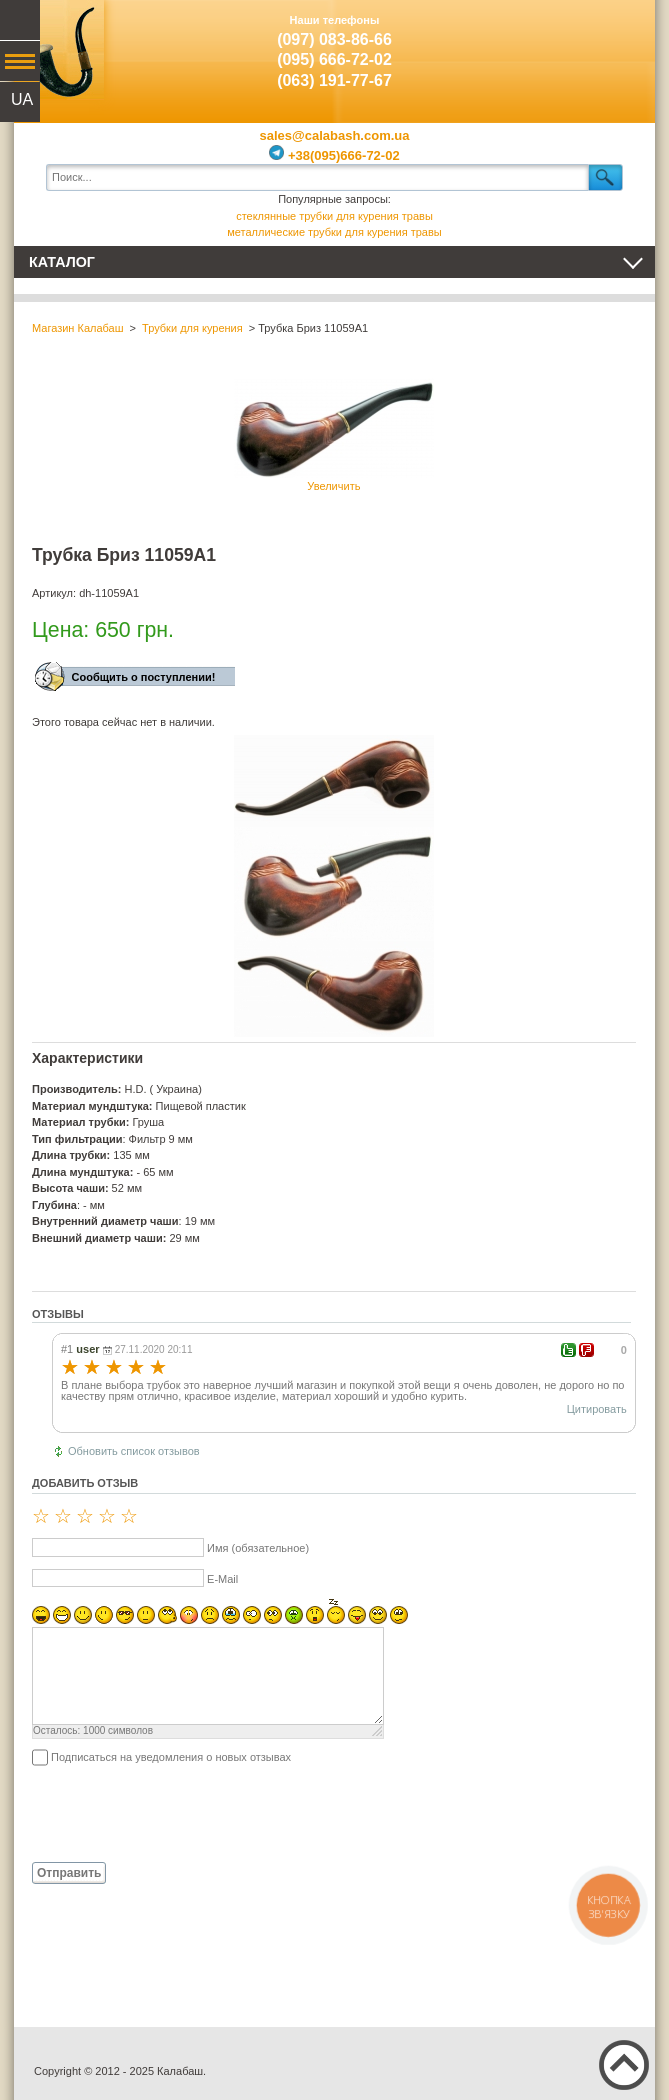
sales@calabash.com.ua (335, 135)
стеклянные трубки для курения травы (334, 216)
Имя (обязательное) (258, 1548)
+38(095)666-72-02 (334, 155)
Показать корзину (610, 45)
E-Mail (222, 1579)
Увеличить (334, 435)
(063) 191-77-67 (334, 80)
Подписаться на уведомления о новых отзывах (171, 1757)
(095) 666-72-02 (334, 59)
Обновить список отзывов (134, 1451)
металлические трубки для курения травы (334, 232)
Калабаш (59, 50)
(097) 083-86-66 (334, 39)
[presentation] (184, 1813)
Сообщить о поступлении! (144, 677)
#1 (67, 1349)
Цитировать (597, 1409)
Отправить (69, 1873)
